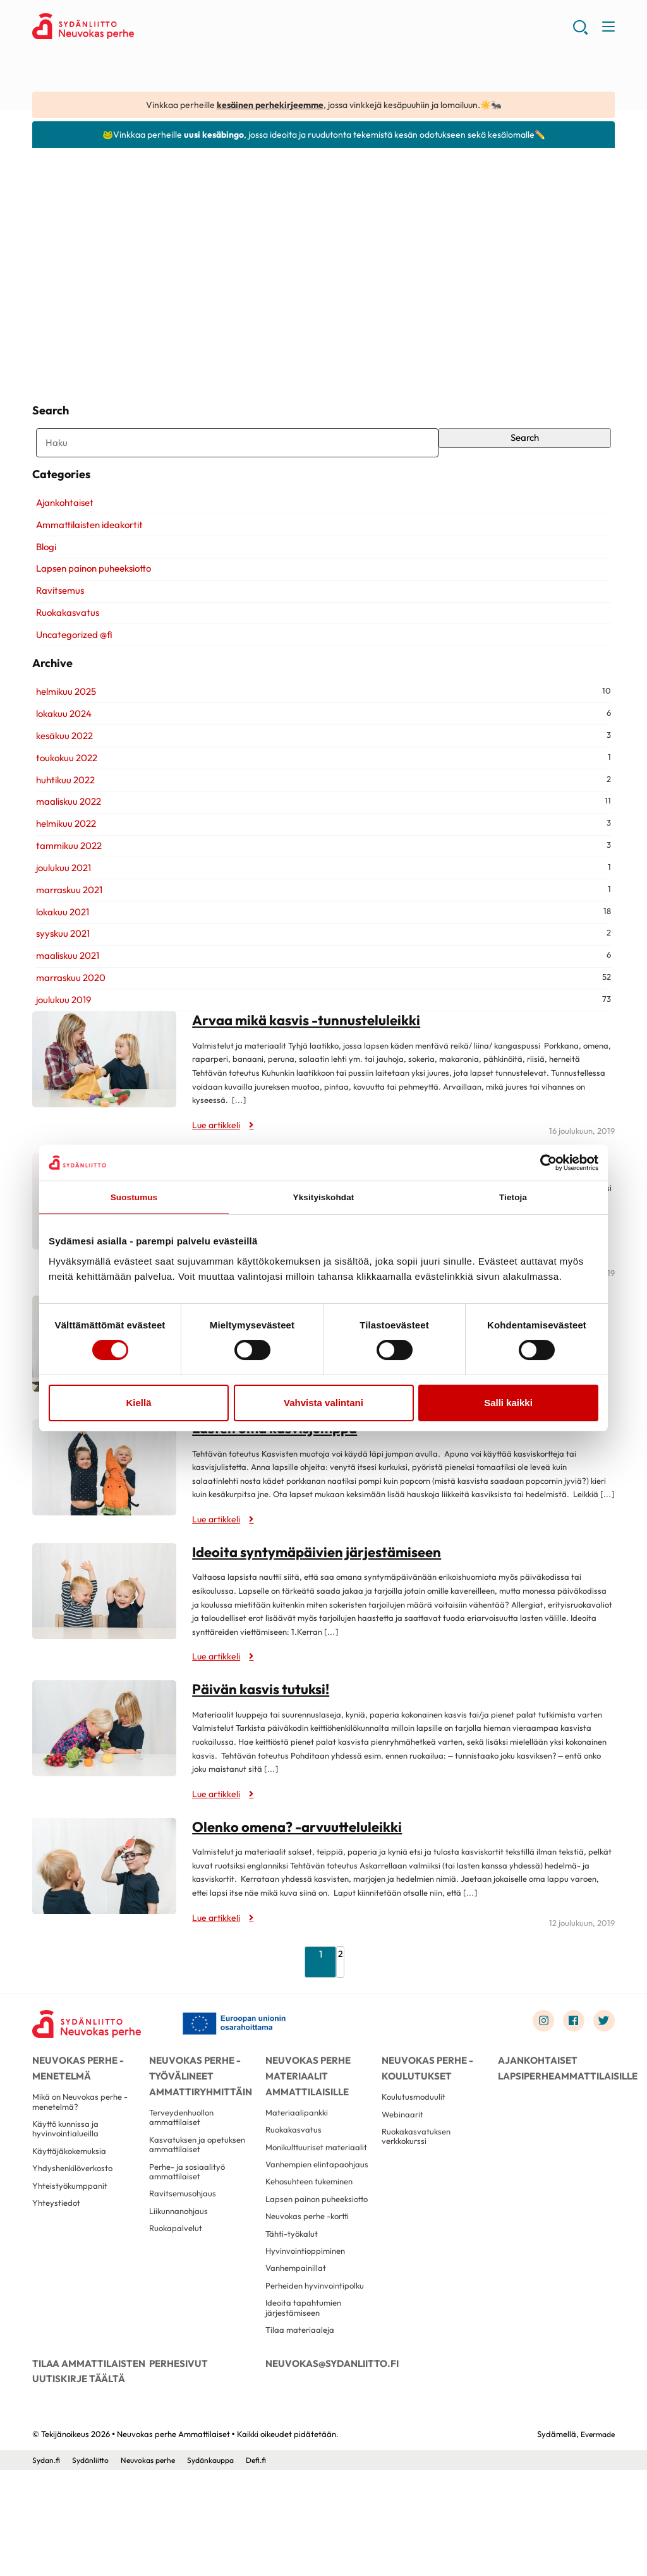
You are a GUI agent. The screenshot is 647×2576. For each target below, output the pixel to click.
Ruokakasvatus (63, 636)
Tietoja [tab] (513, 1198)
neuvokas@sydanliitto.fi (323, 2464)
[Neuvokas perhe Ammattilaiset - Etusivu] (92, 2062)
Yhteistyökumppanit (71, 2240)
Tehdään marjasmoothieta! (302, 335)
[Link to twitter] (603, 2059)
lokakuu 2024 (60, 751)
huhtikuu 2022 (61, 818)
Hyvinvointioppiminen (308, 2342)
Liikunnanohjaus (180, 2266)
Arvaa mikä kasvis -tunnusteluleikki (311, 1058)
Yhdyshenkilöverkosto (75, 2221)
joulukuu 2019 (59, 1038)
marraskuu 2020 (67, 1015)
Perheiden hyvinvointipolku (318, 2380)
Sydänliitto (93, 2566)
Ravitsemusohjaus (184, 2246)
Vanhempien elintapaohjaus (294, 2230)
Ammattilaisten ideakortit (85, 548)
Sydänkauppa (222, 2566)
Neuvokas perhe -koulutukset (424, 2107)
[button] (579, 32)
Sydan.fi (47, 2566)
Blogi (42, 569)
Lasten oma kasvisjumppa (279, 1466)
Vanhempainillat (297, 2362)
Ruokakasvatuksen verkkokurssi (418, 2186)
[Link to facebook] (570, 2059)
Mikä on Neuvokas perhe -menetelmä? (83, 2147)
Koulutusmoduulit (414, 2142)
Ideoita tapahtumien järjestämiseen (305, 2405)
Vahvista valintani (323, 1404)
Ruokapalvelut (177, 2284)
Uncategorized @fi (70, 658)
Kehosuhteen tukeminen (313, 2255)
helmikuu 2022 (62, 862)
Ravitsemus (56, 614)
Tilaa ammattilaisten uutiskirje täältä (84, 2471)
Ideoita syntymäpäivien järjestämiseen (322, 1589)
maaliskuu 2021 (63, 994)
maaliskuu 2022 (64, 840)
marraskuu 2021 (65, 928)
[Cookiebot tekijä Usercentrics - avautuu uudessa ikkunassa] (543, 1161)
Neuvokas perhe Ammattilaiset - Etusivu (133, 29)
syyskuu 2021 (59, 972)
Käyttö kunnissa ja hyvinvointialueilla (67, 2177)
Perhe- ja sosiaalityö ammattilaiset (189, 2222)
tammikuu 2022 (65, 883)
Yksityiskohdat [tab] (323, 1198)
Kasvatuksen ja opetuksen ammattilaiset (199, 2192)
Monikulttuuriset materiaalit (296, 2200)
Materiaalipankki (298, 2156)
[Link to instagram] (538, 2059)
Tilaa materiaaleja (301, 2430)
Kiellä (138, 1404)
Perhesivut (176, 2464)
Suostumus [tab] (134, 1198)
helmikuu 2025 (62, 729)
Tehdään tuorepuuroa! (510, 344)
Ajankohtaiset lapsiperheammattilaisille (556, 2107)
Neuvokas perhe (154, 2566)
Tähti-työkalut (292, 2323)
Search (527, 446)
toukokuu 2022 (63, 796)
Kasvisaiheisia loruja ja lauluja (124, 335)
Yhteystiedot (57, 2259)
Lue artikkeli (73, 363)
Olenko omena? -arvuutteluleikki (300, 1864)
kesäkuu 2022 (60, 773)
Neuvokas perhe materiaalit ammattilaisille (305, 2114)
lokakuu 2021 (58, 950)
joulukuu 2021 (59, 906)
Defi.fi (270, 2566)
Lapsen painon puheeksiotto (89, 592)
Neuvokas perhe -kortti (310, 2304)
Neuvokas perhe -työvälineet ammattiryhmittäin (196, 2114)
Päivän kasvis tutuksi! (263, 1726)
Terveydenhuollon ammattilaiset (184, 2162)
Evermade (595, 2539)
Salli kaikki (508, 1404)
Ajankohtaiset (61, 526)
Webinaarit (404, 2161)
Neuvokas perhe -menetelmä (75, 2107)
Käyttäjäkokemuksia (71, 2202)
